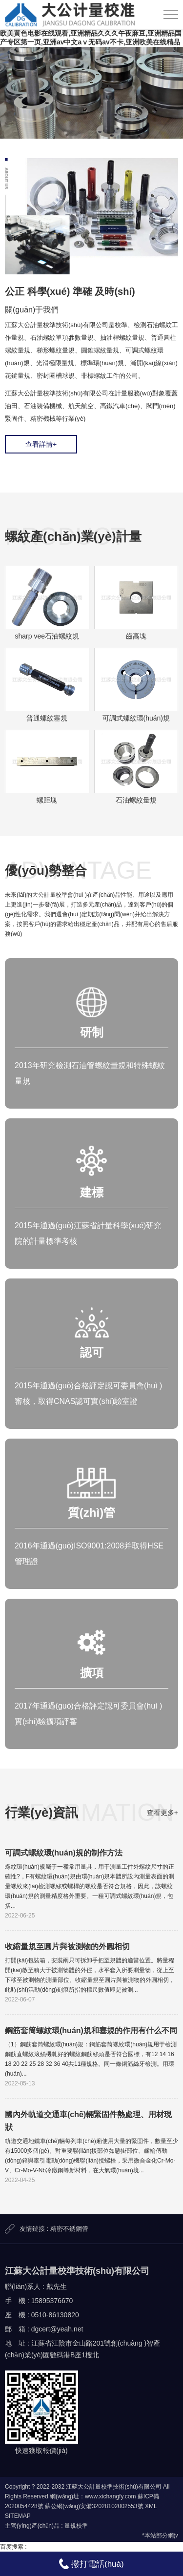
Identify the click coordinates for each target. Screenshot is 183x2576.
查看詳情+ (41, 444)
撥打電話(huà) (91, 2563)
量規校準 (76, 2525)
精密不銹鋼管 (69, 2228)
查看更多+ (162, 1812)
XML (151, 2506)
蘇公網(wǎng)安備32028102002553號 (94, 2506)
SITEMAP (18, 2516)
